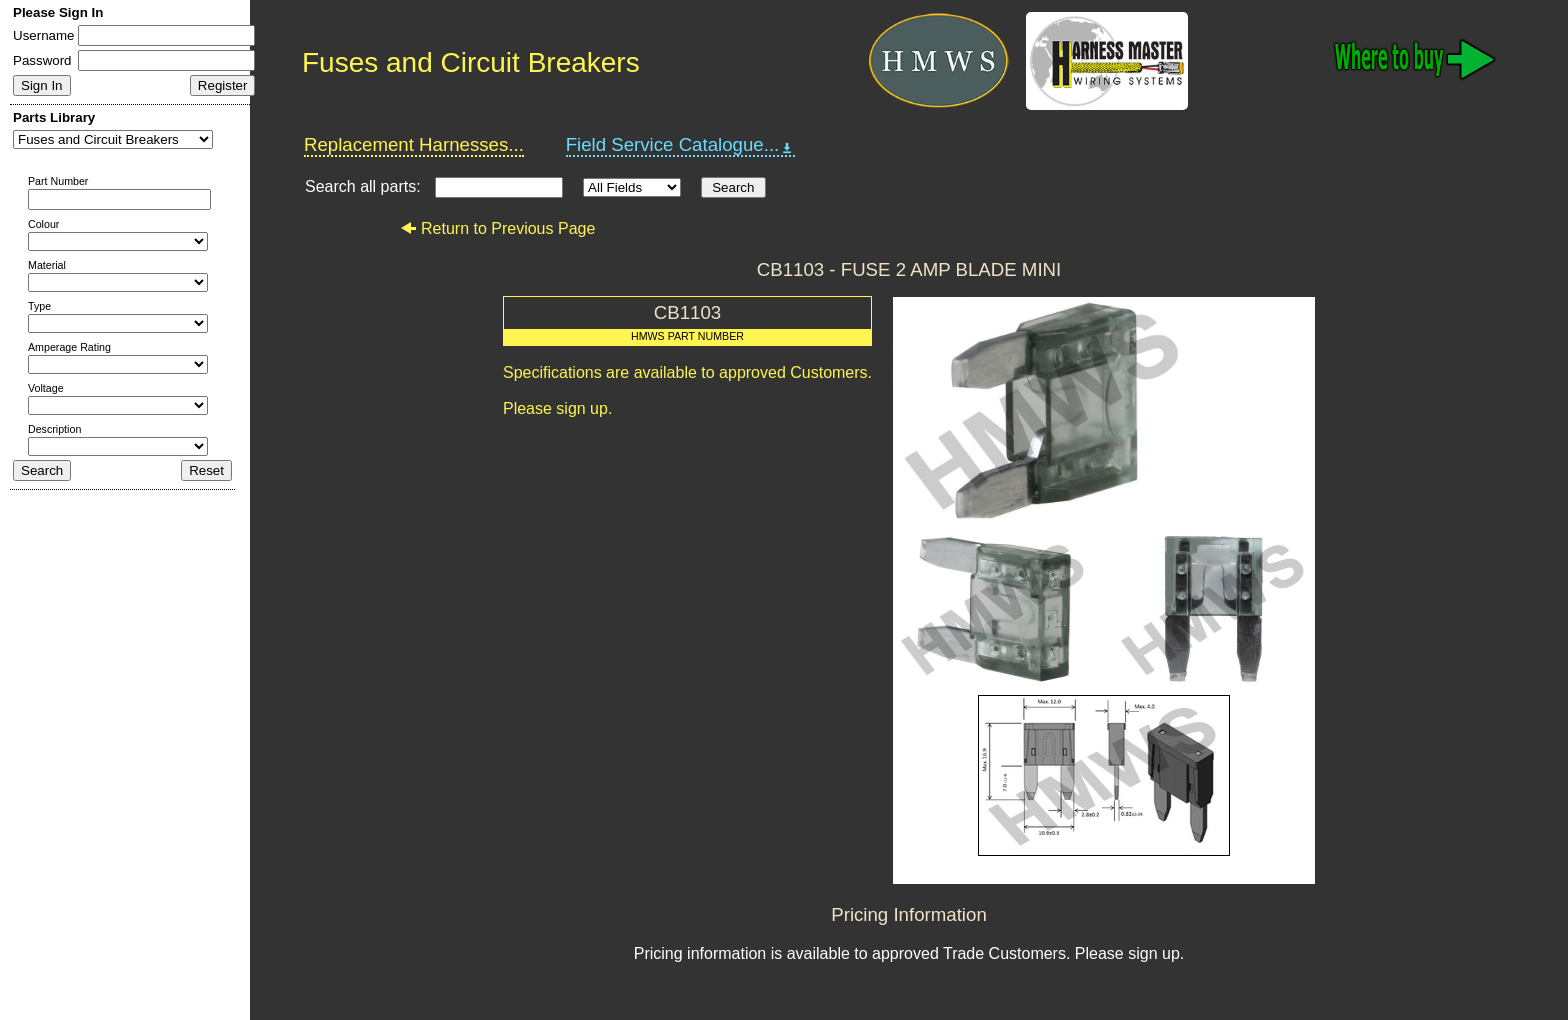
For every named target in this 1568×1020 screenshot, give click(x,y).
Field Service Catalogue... (681, 145)
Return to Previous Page (497, 228)
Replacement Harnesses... (414, 144)
